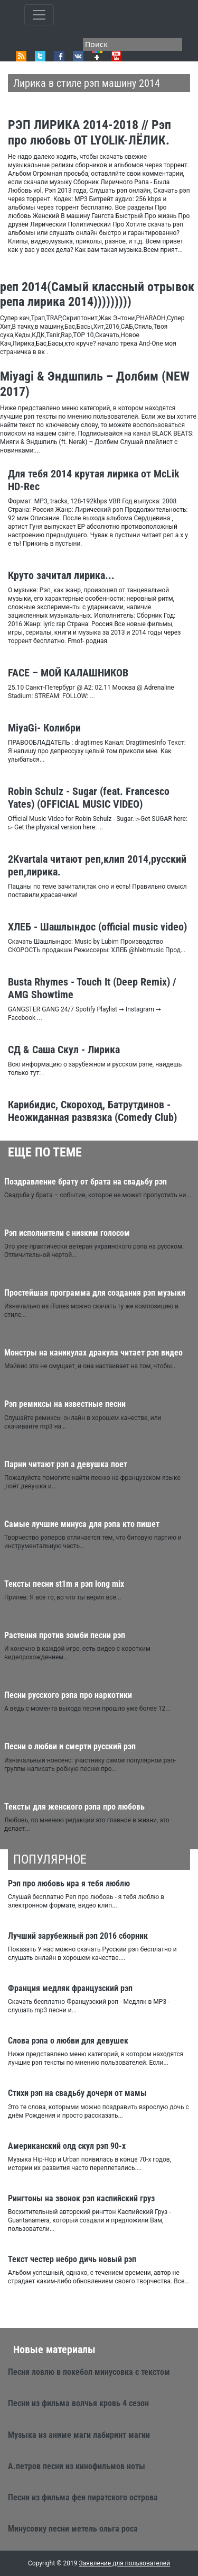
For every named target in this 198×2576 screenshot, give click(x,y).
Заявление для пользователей (125, 2563)
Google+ (97, 56)
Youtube (116, 56)
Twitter (40, 56)
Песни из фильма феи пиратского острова (83, 2497)
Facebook (59, 56)
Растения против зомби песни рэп (64, 1635)
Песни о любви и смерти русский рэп (70, 1746)
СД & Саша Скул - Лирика (64, 1049)
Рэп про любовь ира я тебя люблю (69, 1883)
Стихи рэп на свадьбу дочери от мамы (77, 2093)
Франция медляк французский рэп (70, 1988)
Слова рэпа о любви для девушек (68, 2041)
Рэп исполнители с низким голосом (67, 1233)
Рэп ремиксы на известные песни (65, 1404)
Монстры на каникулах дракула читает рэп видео (93, 1353)
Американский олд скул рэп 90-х (67, 2146)
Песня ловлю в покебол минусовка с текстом (89, 2372)
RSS (21, 56)
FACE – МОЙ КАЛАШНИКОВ (68, 672)
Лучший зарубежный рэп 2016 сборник (78, 1936)
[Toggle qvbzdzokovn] (39, 14)
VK (78, 56)
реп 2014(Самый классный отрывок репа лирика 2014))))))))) (97, 294)
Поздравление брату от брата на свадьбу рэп (85, 1182)
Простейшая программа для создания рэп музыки (94, 1293)
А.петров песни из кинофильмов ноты (76, 2466)
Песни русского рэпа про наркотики (68, 1695)
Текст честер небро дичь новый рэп (72, 2259)
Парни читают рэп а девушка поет (65, 1464)
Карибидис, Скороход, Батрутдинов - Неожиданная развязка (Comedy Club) (92, 1111)
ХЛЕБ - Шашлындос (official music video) (97, 926)
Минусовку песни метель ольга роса (73, 2529)
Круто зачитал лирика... (61, 575)
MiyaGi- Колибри (44, 727)
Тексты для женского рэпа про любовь (74, 1807)
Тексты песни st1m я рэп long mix (64, 1584)
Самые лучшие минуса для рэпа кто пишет (81, 1524)
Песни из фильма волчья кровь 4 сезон (78, 2403)
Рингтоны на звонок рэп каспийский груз (81, 2198)
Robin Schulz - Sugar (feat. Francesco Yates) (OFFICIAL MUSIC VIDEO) (88, 797)
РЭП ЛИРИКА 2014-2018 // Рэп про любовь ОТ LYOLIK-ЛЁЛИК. (89, 132)
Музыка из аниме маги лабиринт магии (79, 2435)
